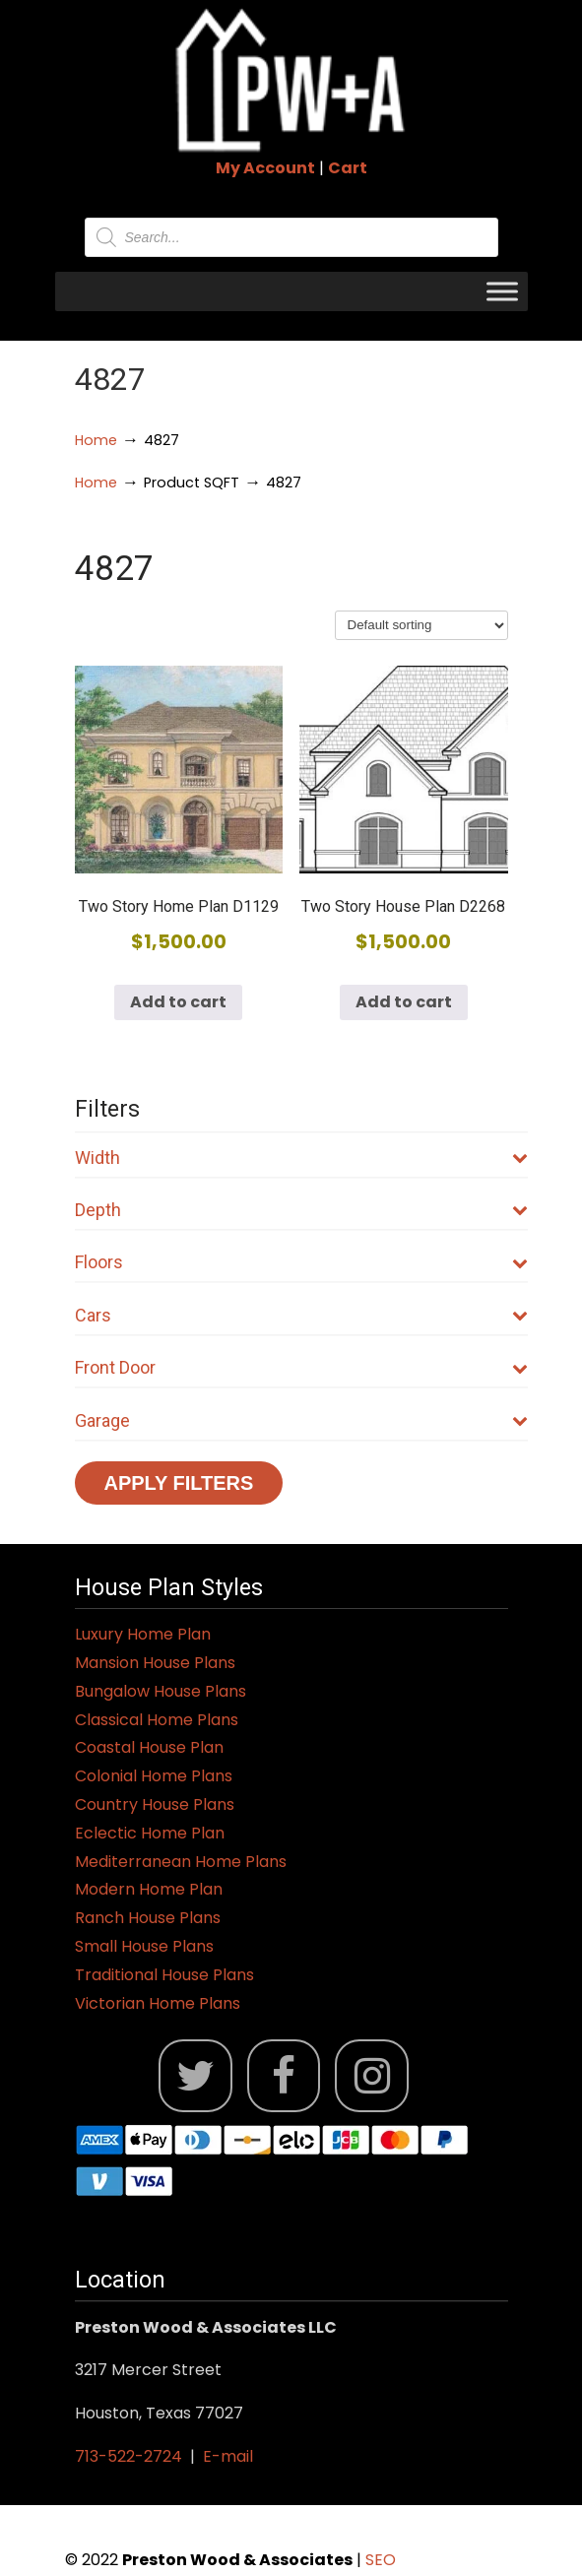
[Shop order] (421, 625)
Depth (301, 1209)
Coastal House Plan (149, 1747)
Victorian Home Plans (157, 2003)
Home (96, 440)
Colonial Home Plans (153, 1776)
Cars (301, 1315)
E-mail (228, 2456)
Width (301, 1157)
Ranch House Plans (148, 1917)
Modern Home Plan (149, 1889)
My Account (265, 168)
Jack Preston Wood (291, 80)
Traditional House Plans (164, 1975)
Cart (347, 168)
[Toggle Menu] (502, 291)
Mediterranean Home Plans (181, 1861)
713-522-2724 (128, 2456)
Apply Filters (179, 1483)
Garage (301, 1420)
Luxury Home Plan (143, 1634)
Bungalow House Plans (160, 1691)
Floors (301, 1262)
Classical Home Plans (156, 1719)
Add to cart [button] (178, 1002)
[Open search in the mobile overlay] (291, 237)
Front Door (301, 1367)
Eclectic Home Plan (150, 1833)
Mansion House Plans (155, 1662)
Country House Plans (154, 1804)
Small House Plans (144, 1946)
